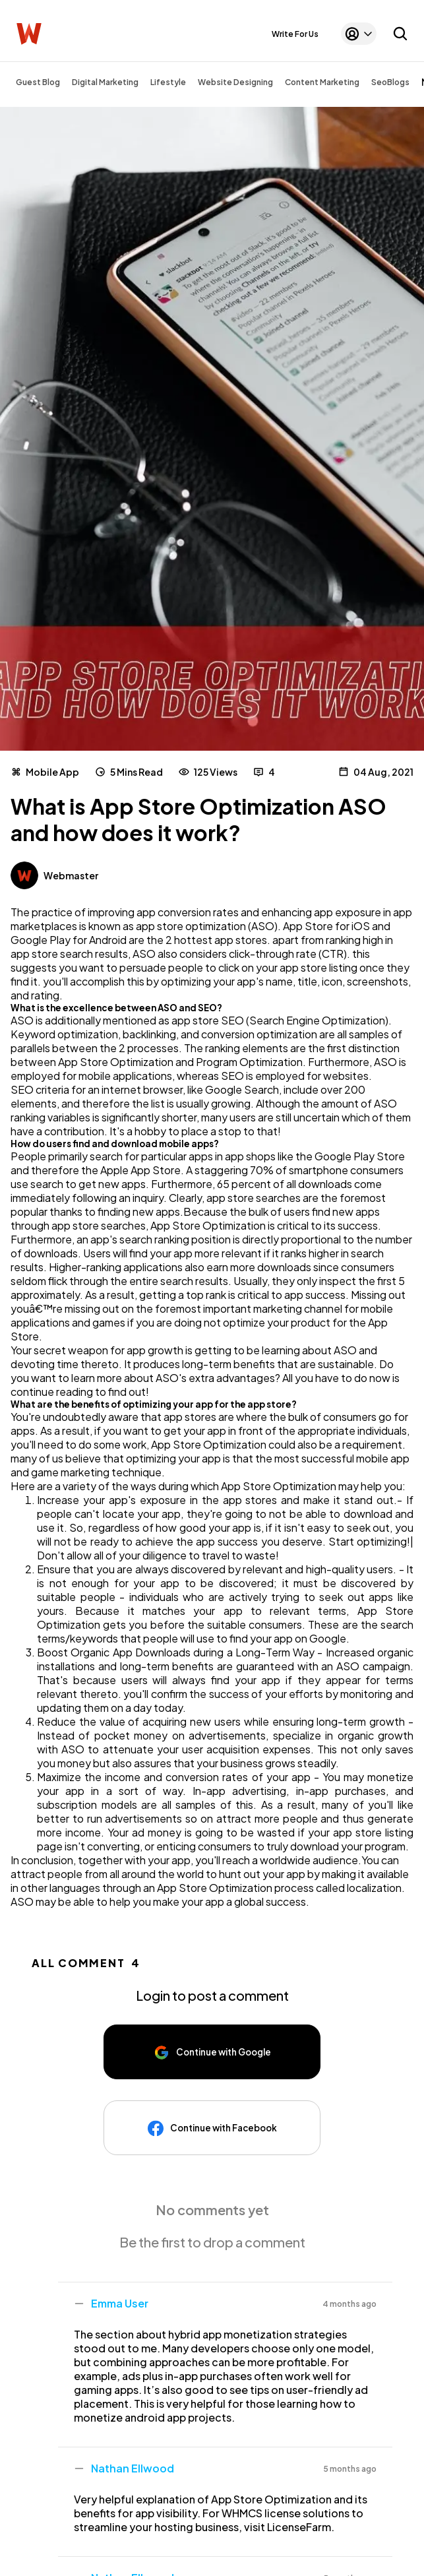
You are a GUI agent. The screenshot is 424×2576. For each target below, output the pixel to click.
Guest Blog (38, 82)
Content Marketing (322, 82)
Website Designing (235, 82)
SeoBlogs (390, 82)
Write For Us (295, 34)
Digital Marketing (105, 82)
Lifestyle (168, 82)
